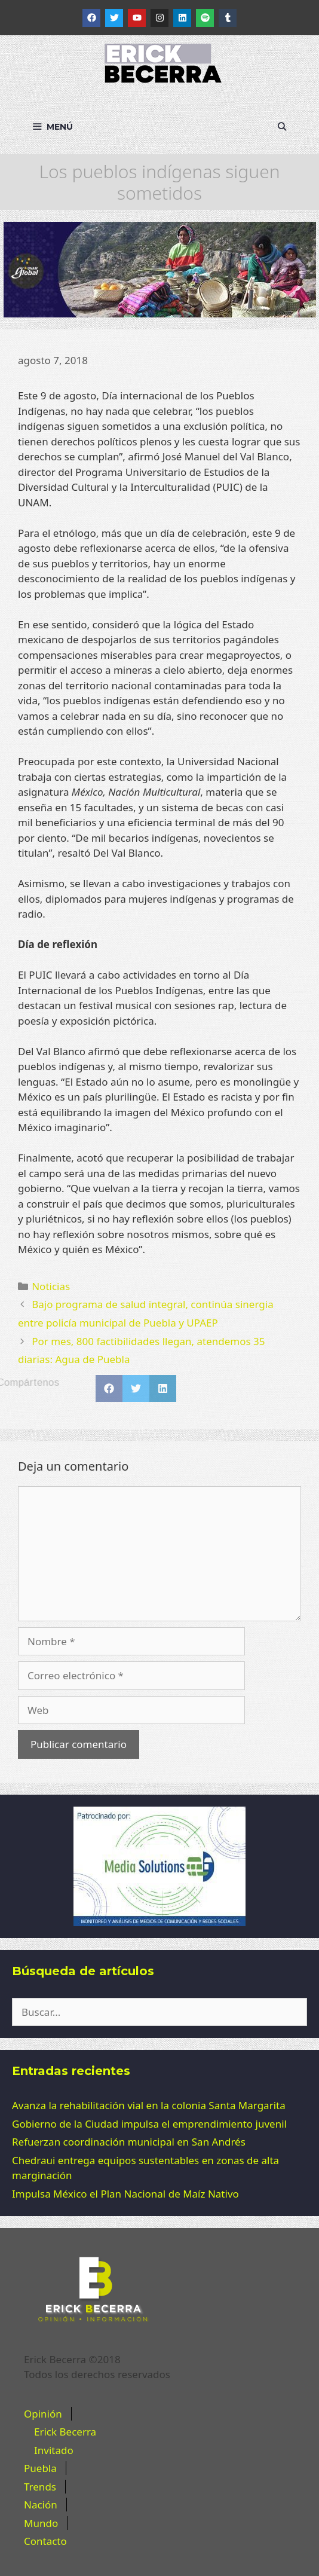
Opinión (43, 2414)
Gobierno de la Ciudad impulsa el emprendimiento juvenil (149, 2124)
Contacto (45, 2541)
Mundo (41, 2523)
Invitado (53, 2450)
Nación (40, 2504)
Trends (40, 2487)
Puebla (40, 2468)
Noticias (51, 1286)
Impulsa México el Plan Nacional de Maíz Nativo (125, 2194)
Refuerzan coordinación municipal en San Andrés (129, 2142)
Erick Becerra (65, 2432)
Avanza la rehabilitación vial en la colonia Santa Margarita (149, 2105)
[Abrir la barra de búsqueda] (282, 127)
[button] (109, 1388)
